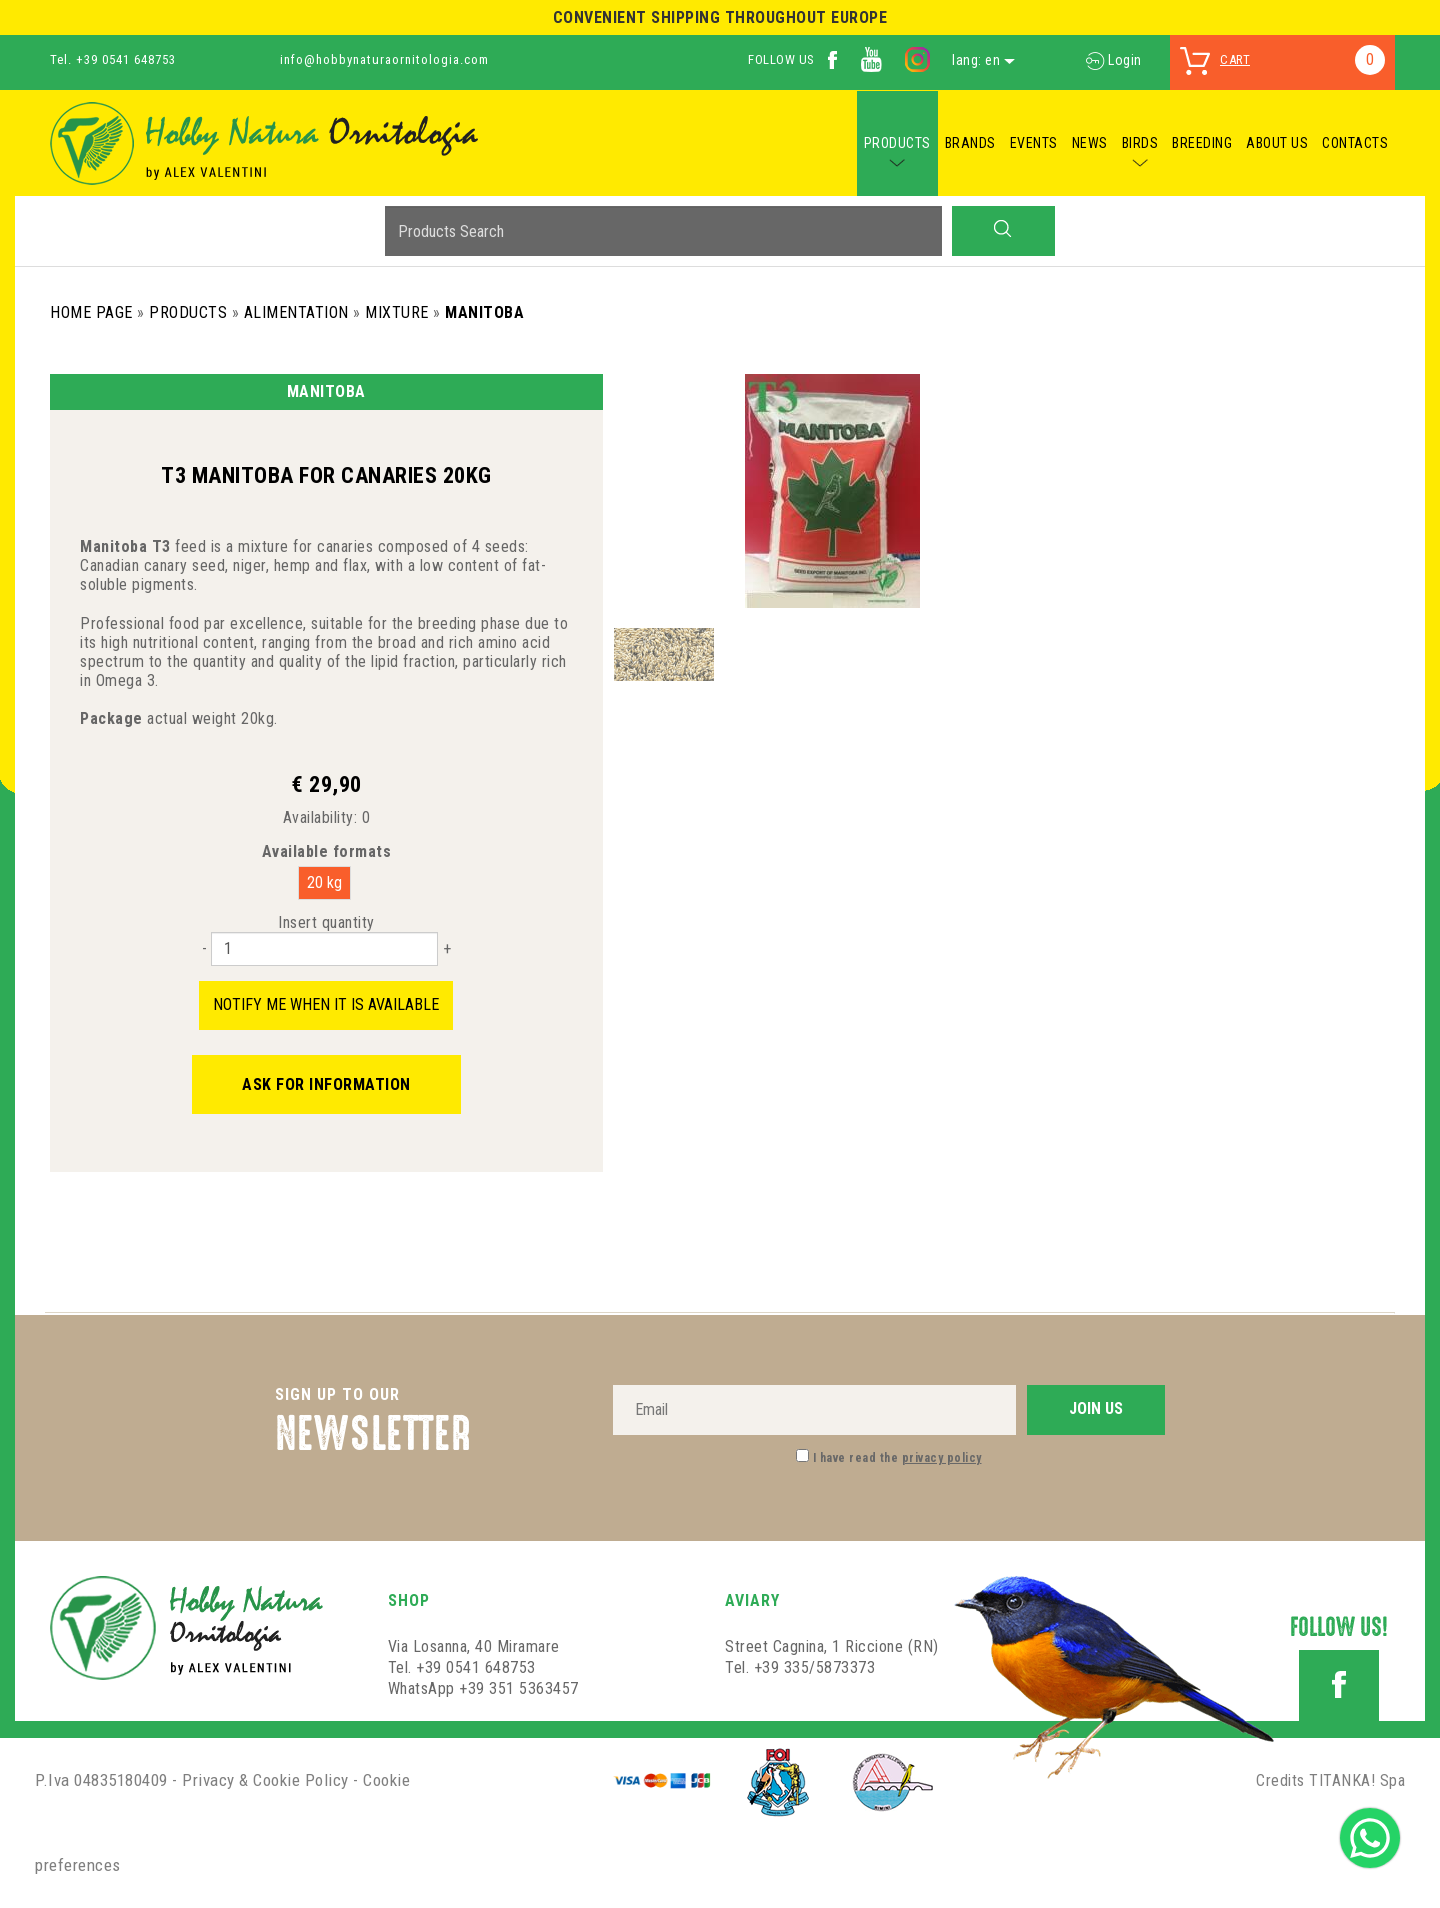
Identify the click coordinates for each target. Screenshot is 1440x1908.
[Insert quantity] (324, 949)
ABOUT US (1277, 143)
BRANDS (970, 143)
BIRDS (1140, 143)
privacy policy (942, 1458)
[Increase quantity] (447, 948)
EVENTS (1034, 143)
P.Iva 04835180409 (101, 1780)
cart (1235, 59)
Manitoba (484, 312)
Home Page (91, 312)
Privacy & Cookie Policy (265, 1780)
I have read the (897, 1458)
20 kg (324, 882)
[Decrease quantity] (204, 948)
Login (1114, 60)
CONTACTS (1355, 143)
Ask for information (326, 1084)
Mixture (397, 312)
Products (188, 312)
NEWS (1090, 143)
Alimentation (296, 312)
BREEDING (1202, 143)
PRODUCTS (897, 143)
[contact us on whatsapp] (1370, 1836)
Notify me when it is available (326, 1004)
